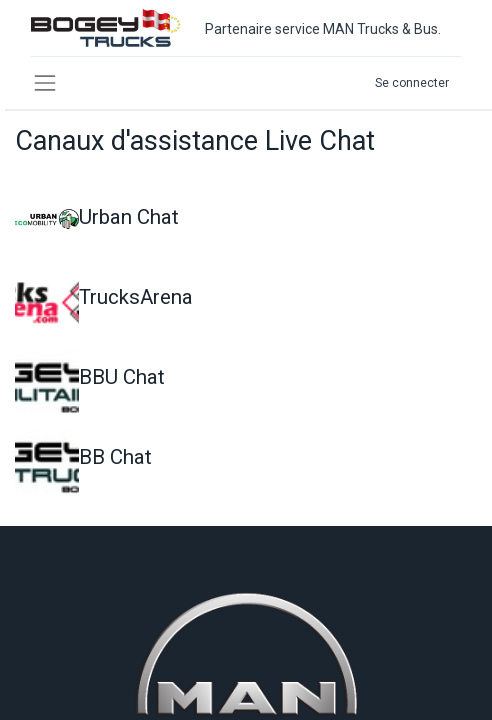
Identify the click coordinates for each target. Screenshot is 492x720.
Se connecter (412, 83)
